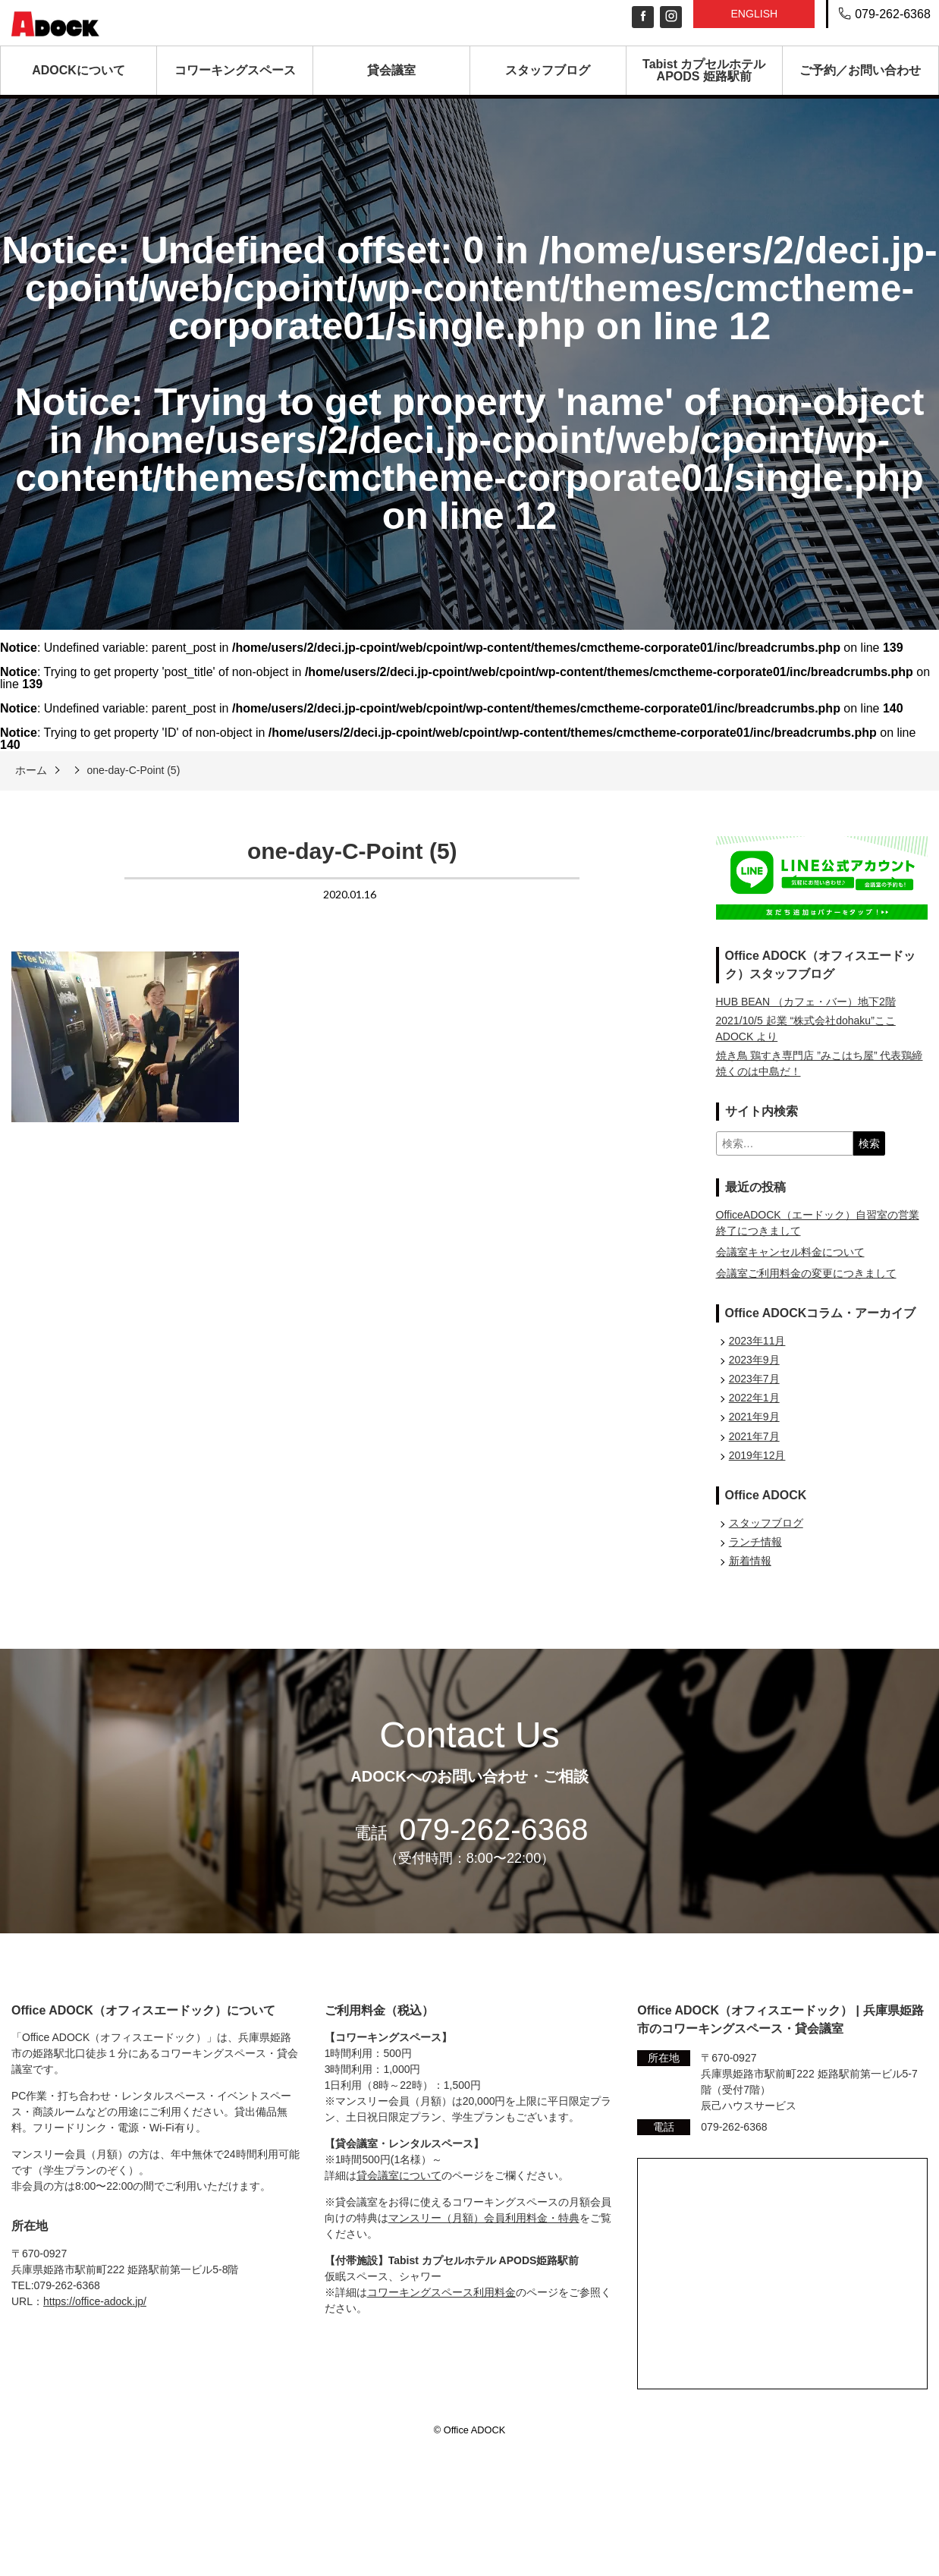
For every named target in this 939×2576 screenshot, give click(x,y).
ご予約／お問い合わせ (860, 70)
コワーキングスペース (235, 70)
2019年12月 (757, 1455)
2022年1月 (754, 1398)
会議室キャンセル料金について (790, 1252)
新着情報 (750, 1561)
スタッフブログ (547, 70)
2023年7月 (754, 1379)
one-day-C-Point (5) (133, 770)
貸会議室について (398, 2175)
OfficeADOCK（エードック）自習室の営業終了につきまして (817, 1223)
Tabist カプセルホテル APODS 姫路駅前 (703, 70)
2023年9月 (754, 1360)
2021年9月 (754, 1417)
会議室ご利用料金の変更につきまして (806, 1273)
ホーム (31, 770)
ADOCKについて (78, 70)
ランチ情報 (755, 1542)
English (753, 14)
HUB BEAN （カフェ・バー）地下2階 (806, 1001)
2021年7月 (754, 1436)
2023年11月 (757, 1341)
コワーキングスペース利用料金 (441, 2292)
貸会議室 (391, 70)
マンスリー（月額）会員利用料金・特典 (483, 2218)
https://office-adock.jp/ (94, 2301)
